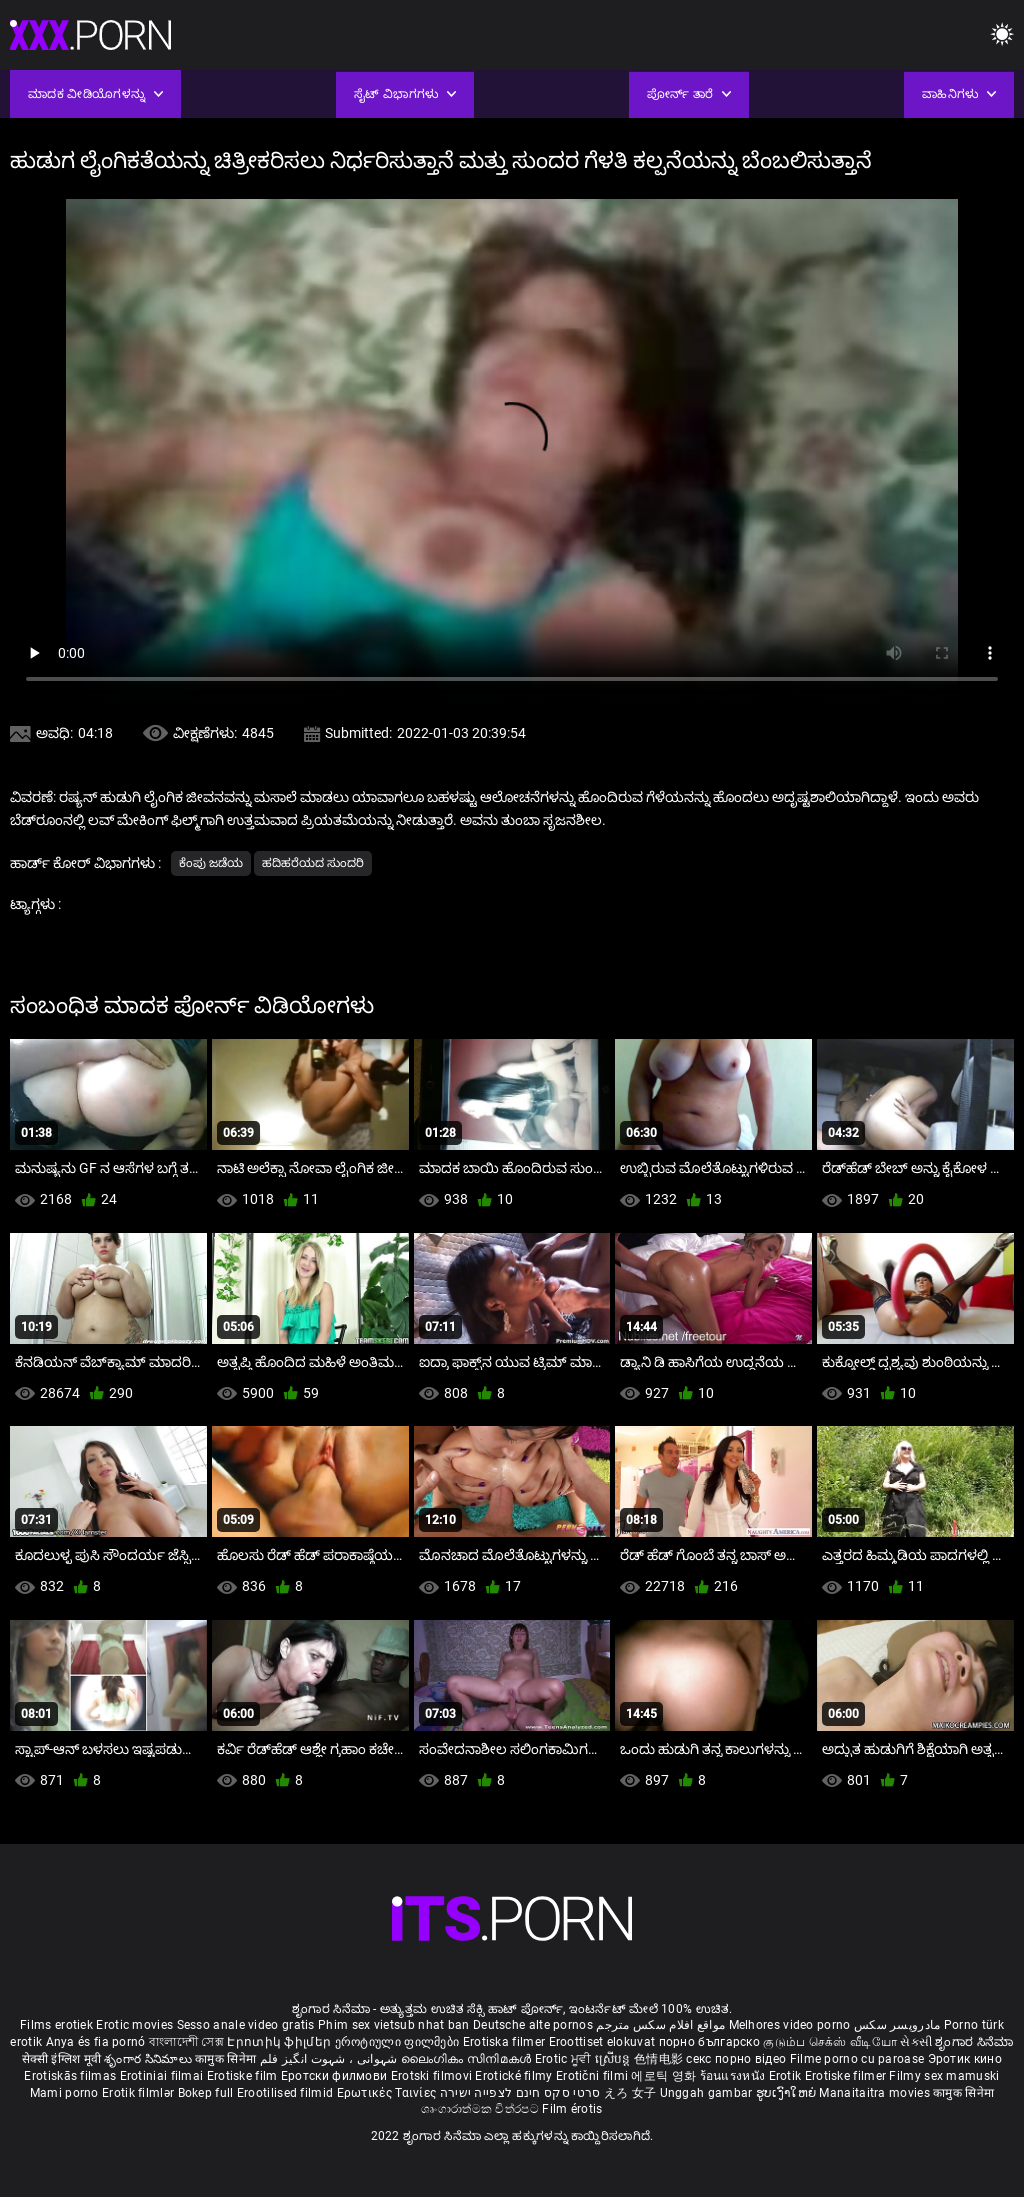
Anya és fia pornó (96, 2042)
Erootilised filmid (287, 2093)
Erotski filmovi (433, 2076)
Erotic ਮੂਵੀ (565, 2059)
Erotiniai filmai (163, 2076)
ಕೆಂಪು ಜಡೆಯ (211, 863)
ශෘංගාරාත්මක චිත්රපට (481, 2109)
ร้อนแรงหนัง (734, 2076)
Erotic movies (136, 2025)
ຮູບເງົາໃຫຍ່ (788, 2093)
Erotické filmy (515, 2076)
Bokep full (206, 2093)
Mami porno (64, 2093)
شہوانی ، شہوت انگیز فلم (330, 2059)
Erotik (787, 2076)
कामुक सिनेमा (227, 2059)
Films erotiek (56, 2025)
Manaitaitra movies (876, 2093)
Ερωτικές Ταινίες (388, 2093)
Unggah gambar (708, 2093)
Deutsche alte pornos (533, 2025)
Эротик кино (965, 2059)
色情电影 (660, 2059)
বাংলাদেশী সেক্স (186, 2042)
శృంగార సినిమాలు (149, 2059)
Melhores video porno (790, 2025)
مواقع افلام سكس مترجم (660, 2025)
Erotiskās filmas (71, 2076)
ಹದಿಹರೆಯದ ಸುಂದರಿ (313, 863)
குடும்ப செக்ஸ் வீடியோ (830, 2042)
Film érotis (572, 2109)
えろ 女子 (630, 2093)
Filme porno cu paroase (857, 2059)
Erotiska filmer (506, 2042)
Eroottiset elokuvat (604, 2042)
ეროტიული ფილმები (399, 2042)
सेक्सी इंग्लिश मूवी (61, 2059)
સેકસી (916, 2042)
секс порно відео (736, 2059)
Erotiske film (244, 2076)
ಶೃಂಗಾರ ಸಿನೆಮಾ (974, 2042)
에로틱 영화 (665, 2076)
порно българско (710, 2042)
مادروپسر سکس (897, 2025)
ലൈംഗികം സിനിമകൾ (468, 2059)
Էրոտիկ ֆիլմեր (280, 2042)
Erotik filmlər (140, 2093)
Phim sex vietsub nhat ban (394, 2025)
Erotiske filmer (847, 2076)
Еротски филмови (336, 2076)
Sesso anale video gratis (246, 2025)
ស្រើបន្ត (614, 2059)
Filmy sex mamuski (944, 2076)
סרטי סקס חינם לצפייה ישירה (520, 2093)
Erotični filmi (594, 2076)
